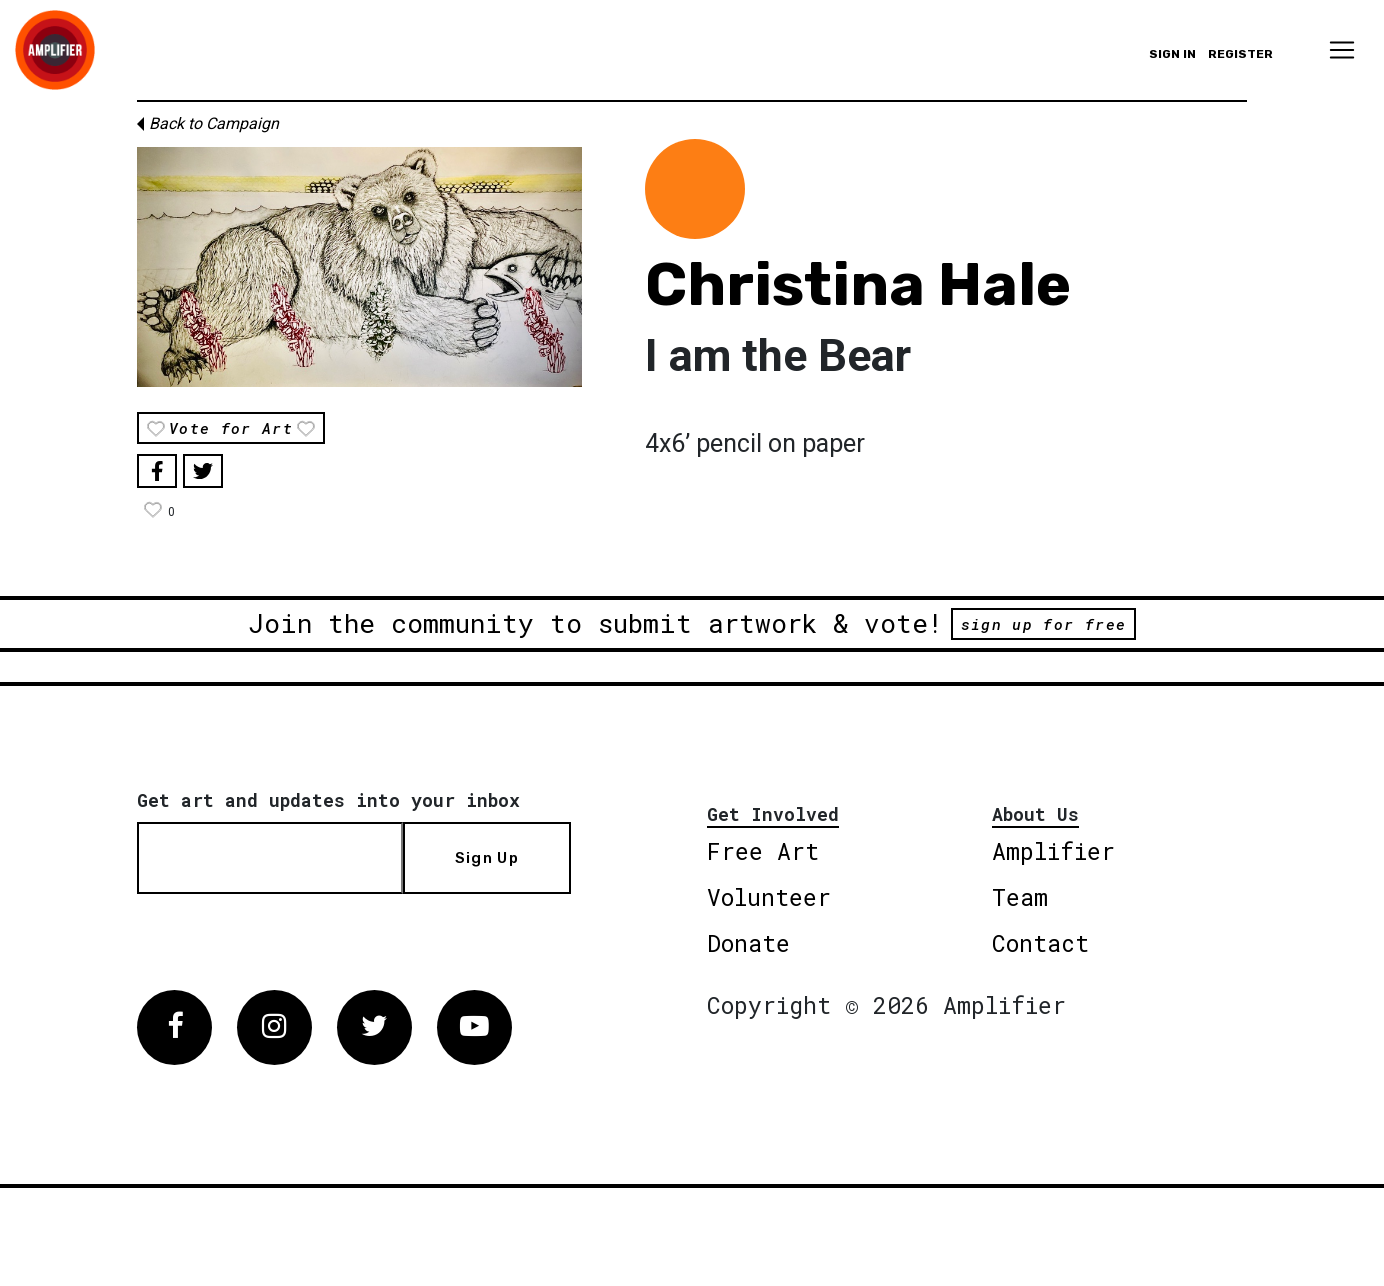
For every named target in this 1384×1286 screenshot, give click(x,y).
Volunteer (769, 897)
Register (1240, 54)
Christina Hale (858, 284)
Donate (748, 943)
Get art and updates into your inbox (328, 800)
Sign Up (487, 858)
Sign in (1172, 54)
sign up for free (1043, 624)
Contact (1040, 943)
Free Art (763, 851)
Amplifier (1053, 851)
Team (1020, 897)
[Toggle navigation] (1342, 50)
